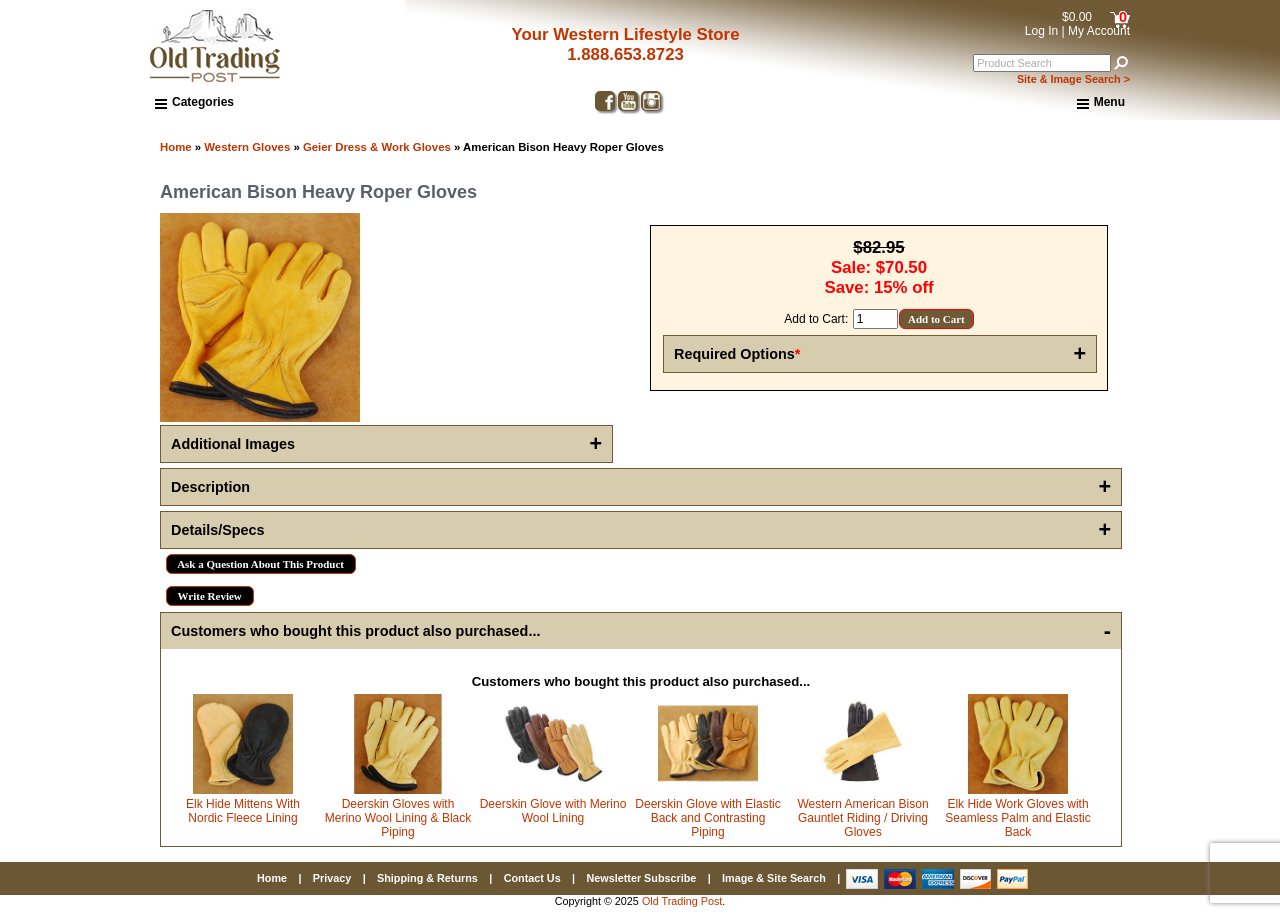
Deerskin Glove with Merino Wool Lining (553, 811)
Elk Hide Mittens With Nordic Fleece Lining (243, 811)
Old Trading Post (682, 901)
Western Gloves (247, 147)
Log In (1041, 31)
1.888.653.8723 (625, 54)
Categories (194, 102)
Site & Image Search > (1073, 79)
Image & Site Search (774, 878)
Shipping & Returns (427, 878)
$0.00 (1077, 17)
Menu (1101, 103)
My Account (1099, 31)
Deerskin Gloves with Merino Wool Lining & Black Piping (398, 818)
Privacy (332, 878)
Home (176, 147)
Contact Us (532, 878)
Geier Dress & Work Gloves (377, 147)
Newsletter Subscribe (641, 878)
